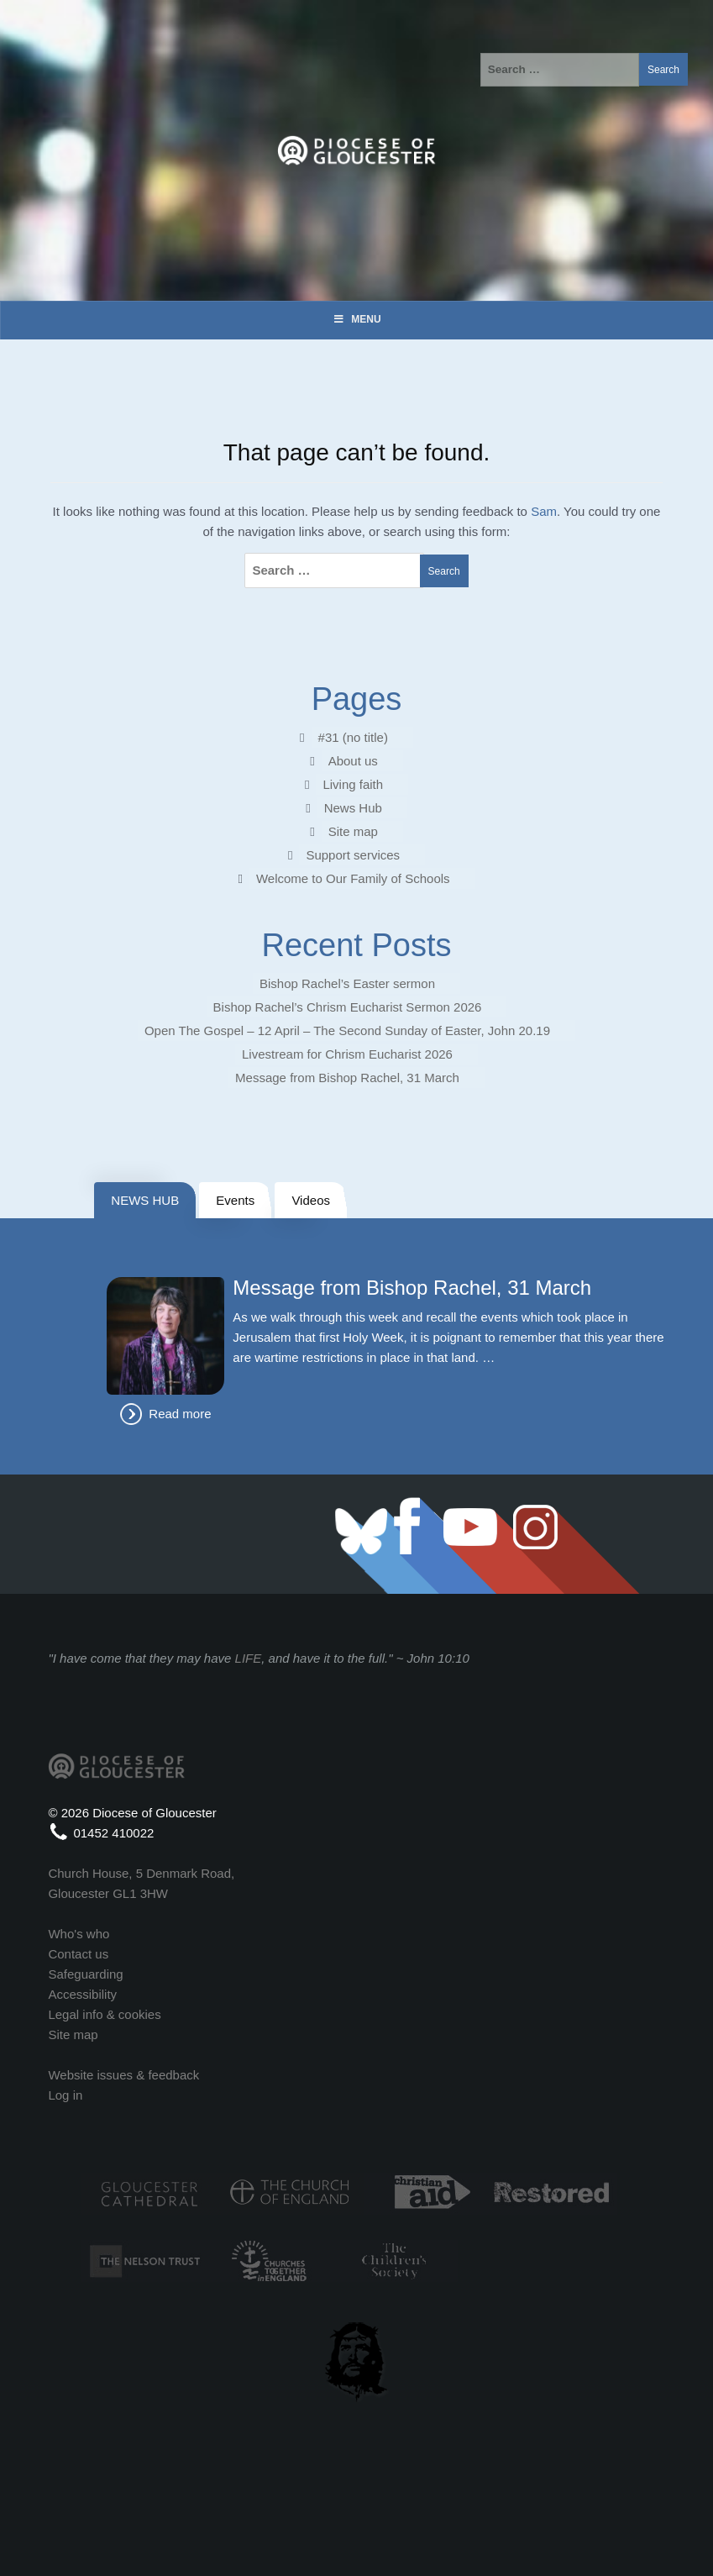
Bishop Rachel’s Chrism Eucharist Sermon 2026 (347, 1007)
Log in (65, 2095)
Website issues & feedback (123, 2075)
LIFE (248, 1658)
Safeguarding (85, 1974)
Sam (544, 511)
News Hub (353, 808)
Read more (180, 1413)
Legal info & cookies (104, 2014)
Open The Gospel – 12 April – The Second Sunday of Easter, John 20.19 (347, 1030)
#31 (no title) (353, 737)
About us (353, 761)
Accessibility (82, 1994)
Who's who (78, 1934)
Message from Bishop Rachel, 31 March (347, 1077)
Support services (353, 855)
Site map (353, 831)
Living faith (352, 784)
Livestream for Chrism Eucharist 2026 (347, 1054)
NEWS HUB (145, 1200)
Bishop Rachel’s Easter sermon (347, 983)
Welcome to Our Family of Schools (353, 878)
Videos (310, 1200)
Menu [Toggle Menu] (356, 319)
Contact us (78, 1954)
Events (235, 1200)
